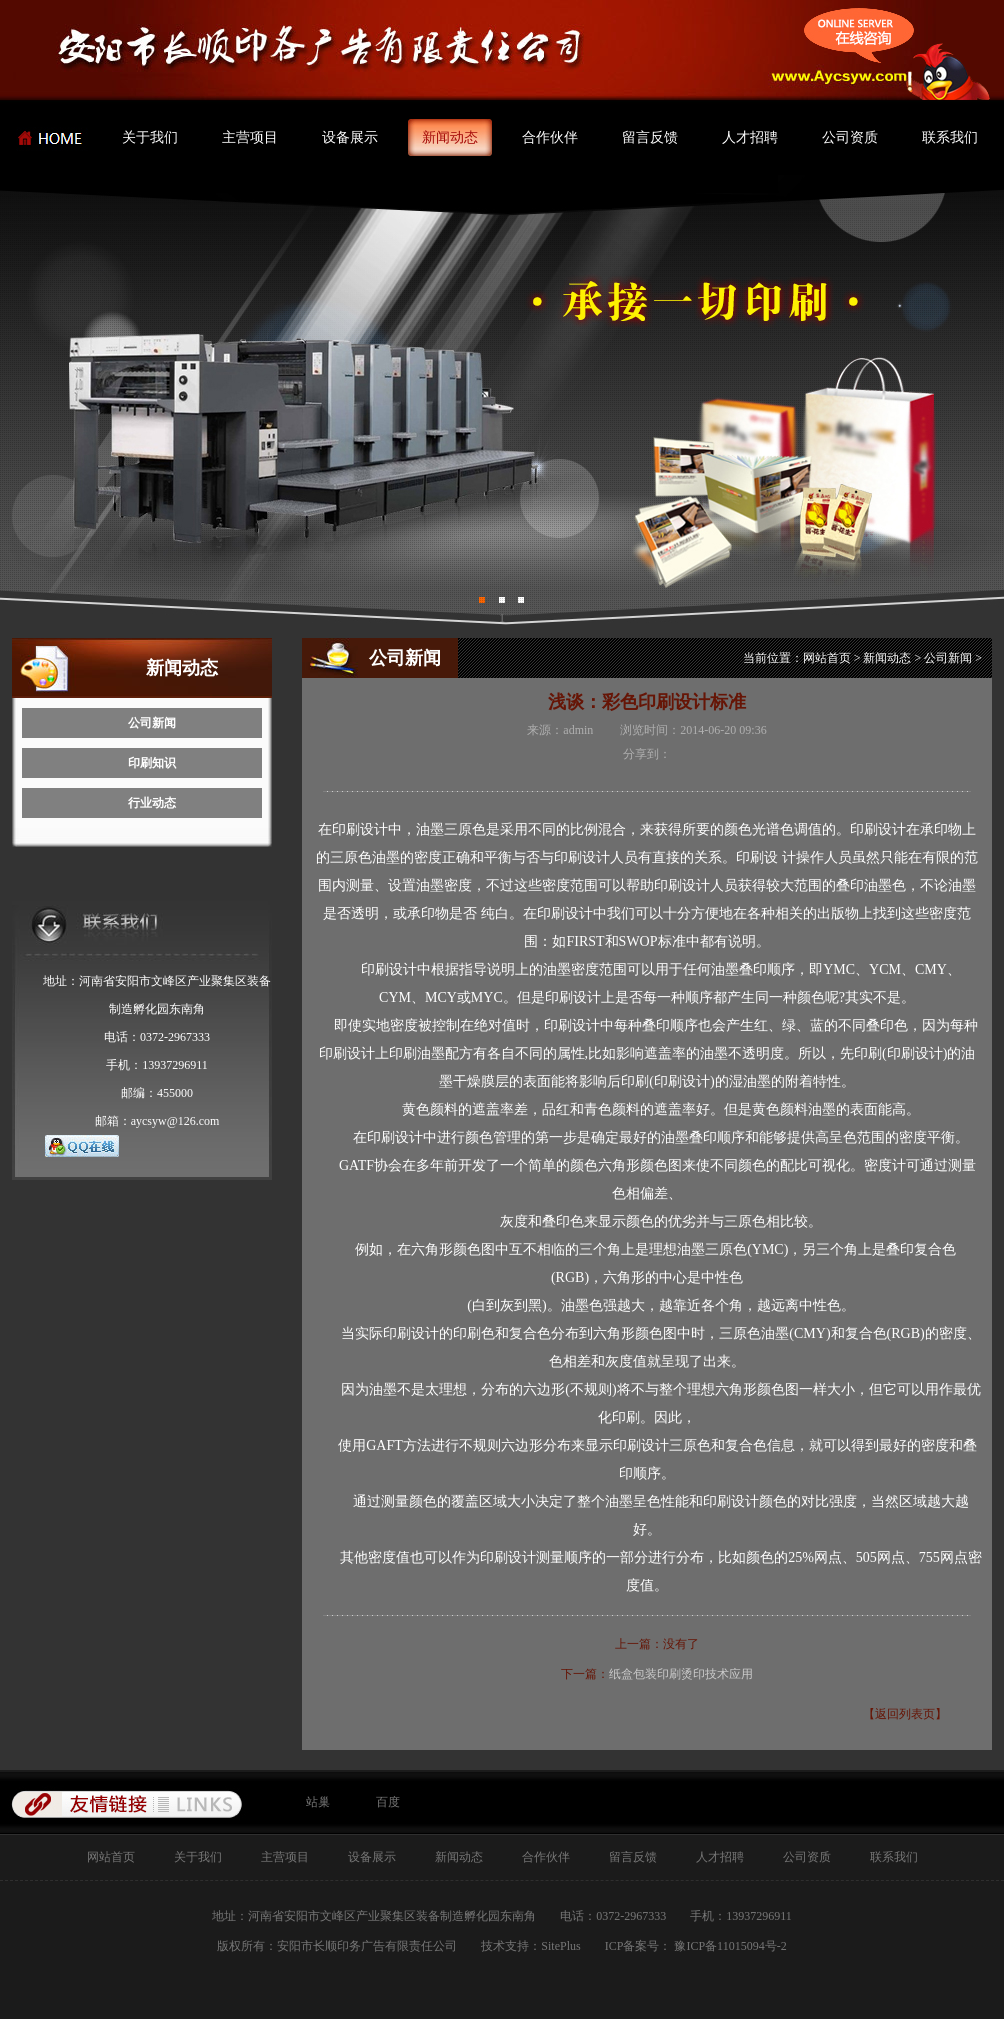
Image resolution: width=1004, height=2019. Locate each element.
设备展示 (350, 137)
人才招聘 (750, 137)
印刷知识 (152, 763)
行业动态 (152, 803)
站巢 (318, 1802)
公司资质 (850, 137)
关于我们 (150, 137)
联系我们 (950, 137)
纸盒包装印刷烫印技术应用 (681, 1674)
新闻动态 (450, 137)
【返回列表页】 (905, 1714)
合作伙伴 (550, 137)
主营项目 (250, 137)
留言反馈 (650, 137)
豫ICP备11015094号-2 (728, 1946)
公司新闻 (152, 723)
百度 (388, 1802)
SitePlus (560, 1946)
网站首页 (827, 658)
